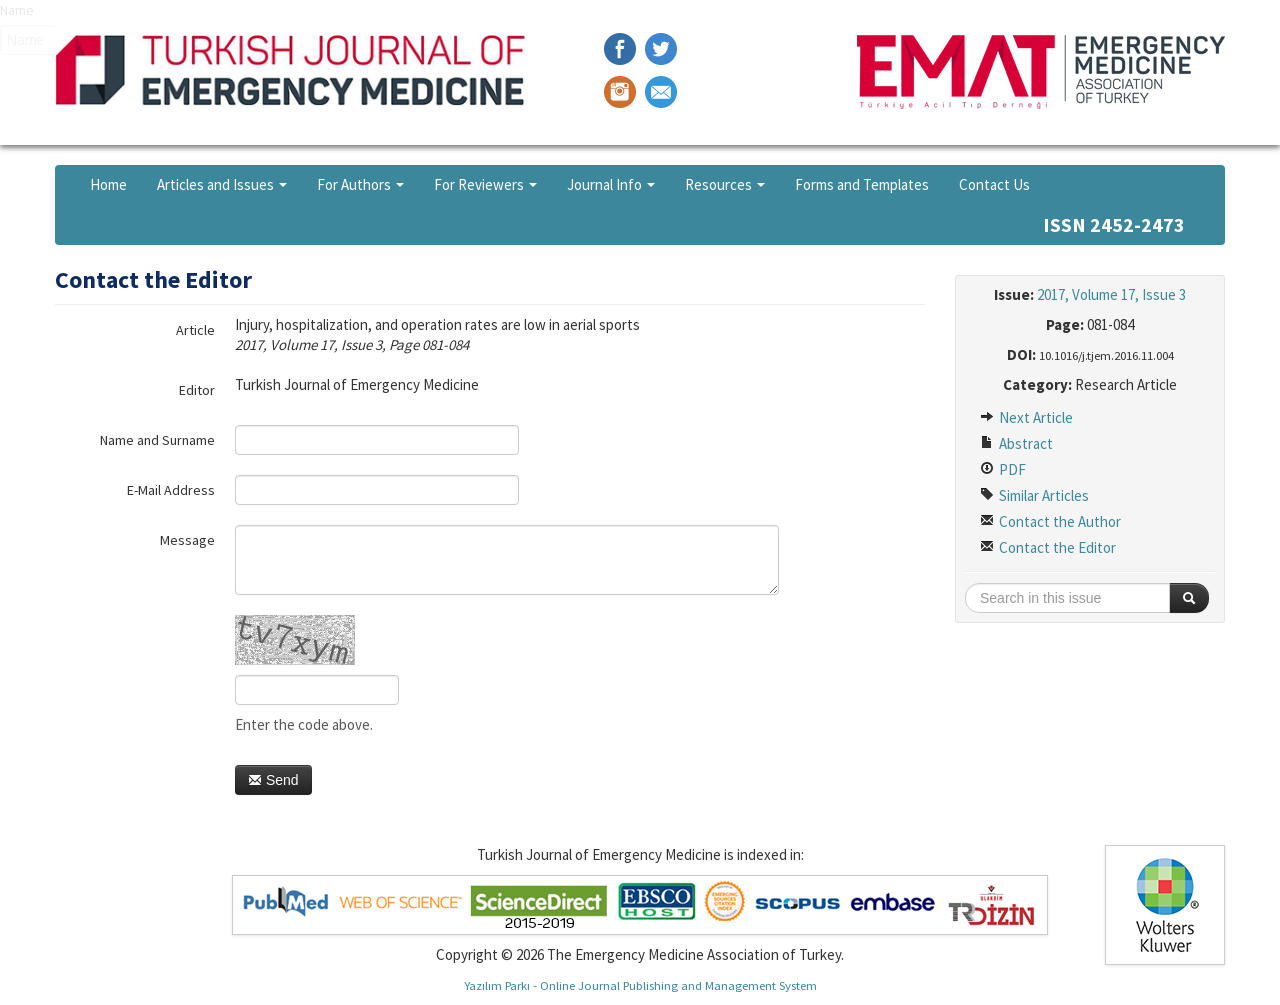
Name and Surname (157, 440)
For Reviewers (485, 184)
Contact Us (994, 184)
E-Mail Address (171, 490)
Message (187, 540)
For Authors (360, 184)
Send (273, 780)
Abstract (1016, 443)
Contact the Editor (1048, 547)
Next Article (1026, 417)
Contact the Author (1050, 521)
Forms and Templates (862, 184)
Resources (725, 184)
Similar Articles (1034, 495)
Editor (197, 390)
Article (195, 330)
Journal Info (611, 184)
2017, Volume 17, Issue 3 (1111, 294)
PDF (1003, 469)
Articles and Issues (222, 184)
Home (108, 184)
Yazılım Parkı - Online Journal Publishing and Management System (640, 985)
